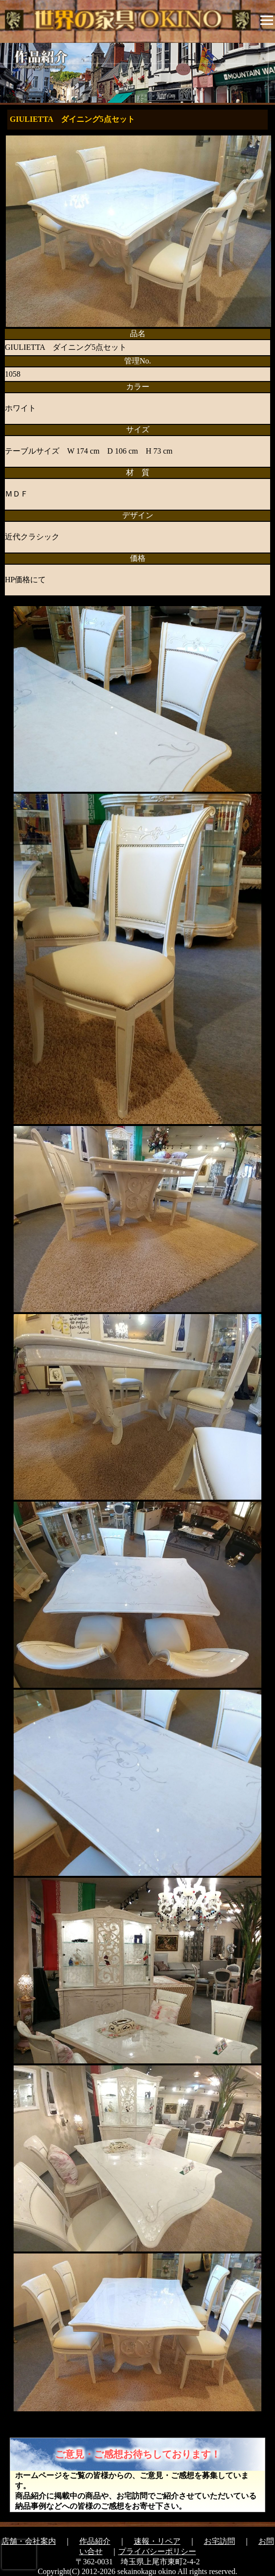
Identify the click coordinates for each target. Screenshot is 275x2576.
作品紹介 (94, 2541)
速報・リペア (157, 2541)
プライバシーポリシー (157, 2551)
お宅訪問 (219, 2541)
